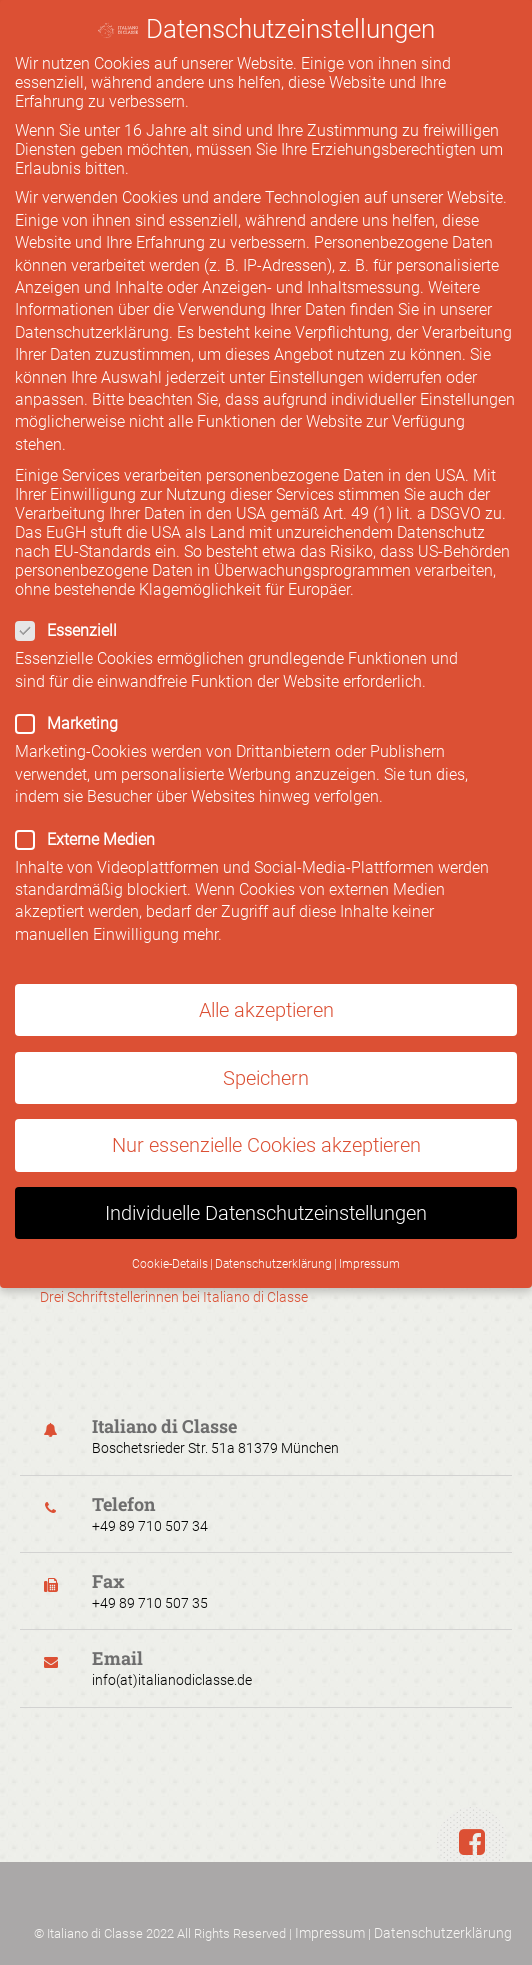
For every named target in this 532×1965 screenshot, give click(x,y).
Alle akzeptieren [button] (266, 993)
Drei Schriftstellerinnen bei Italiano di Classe (174, 1297)
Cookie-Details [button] (170, 1247)
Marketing (251, 706)
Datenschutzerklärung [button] (273, 1247)
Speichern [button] (266, 1061)
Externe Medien (258, 822)
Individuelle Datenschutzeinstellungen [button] (266, 1196)
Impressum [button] (369, 1247)
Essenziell (251, 613)
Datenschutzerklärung (443, 1933)
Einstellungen (316, 360)
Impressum (330, 1933)
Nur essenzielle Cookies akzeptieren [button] (266, 1128)
